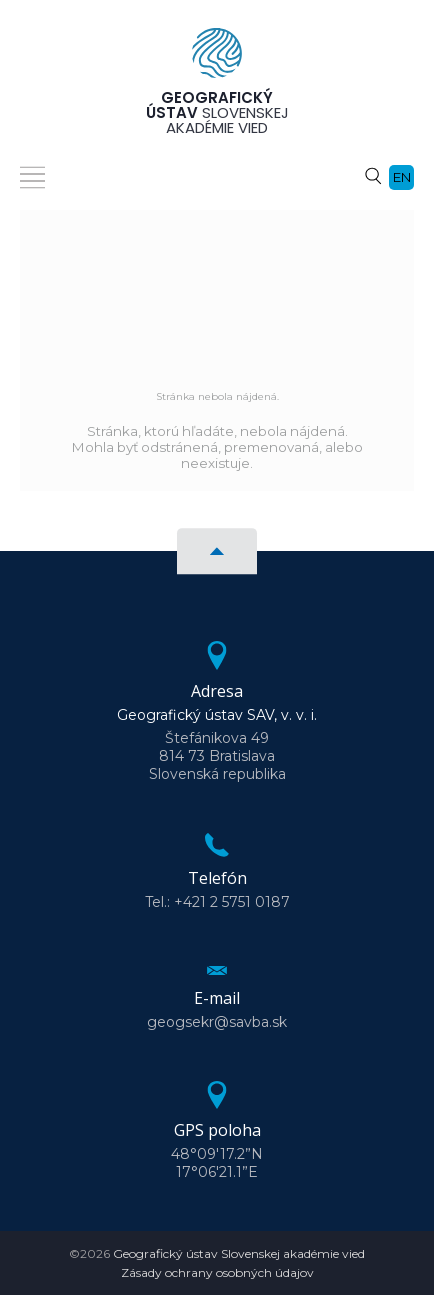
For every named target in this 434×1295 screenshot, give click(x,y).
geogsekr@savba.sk (217, 1022)
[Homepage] (217, 59)
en (402, 177)
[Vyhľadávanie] (373, 175)
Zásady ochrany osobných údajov (217, 1272)
